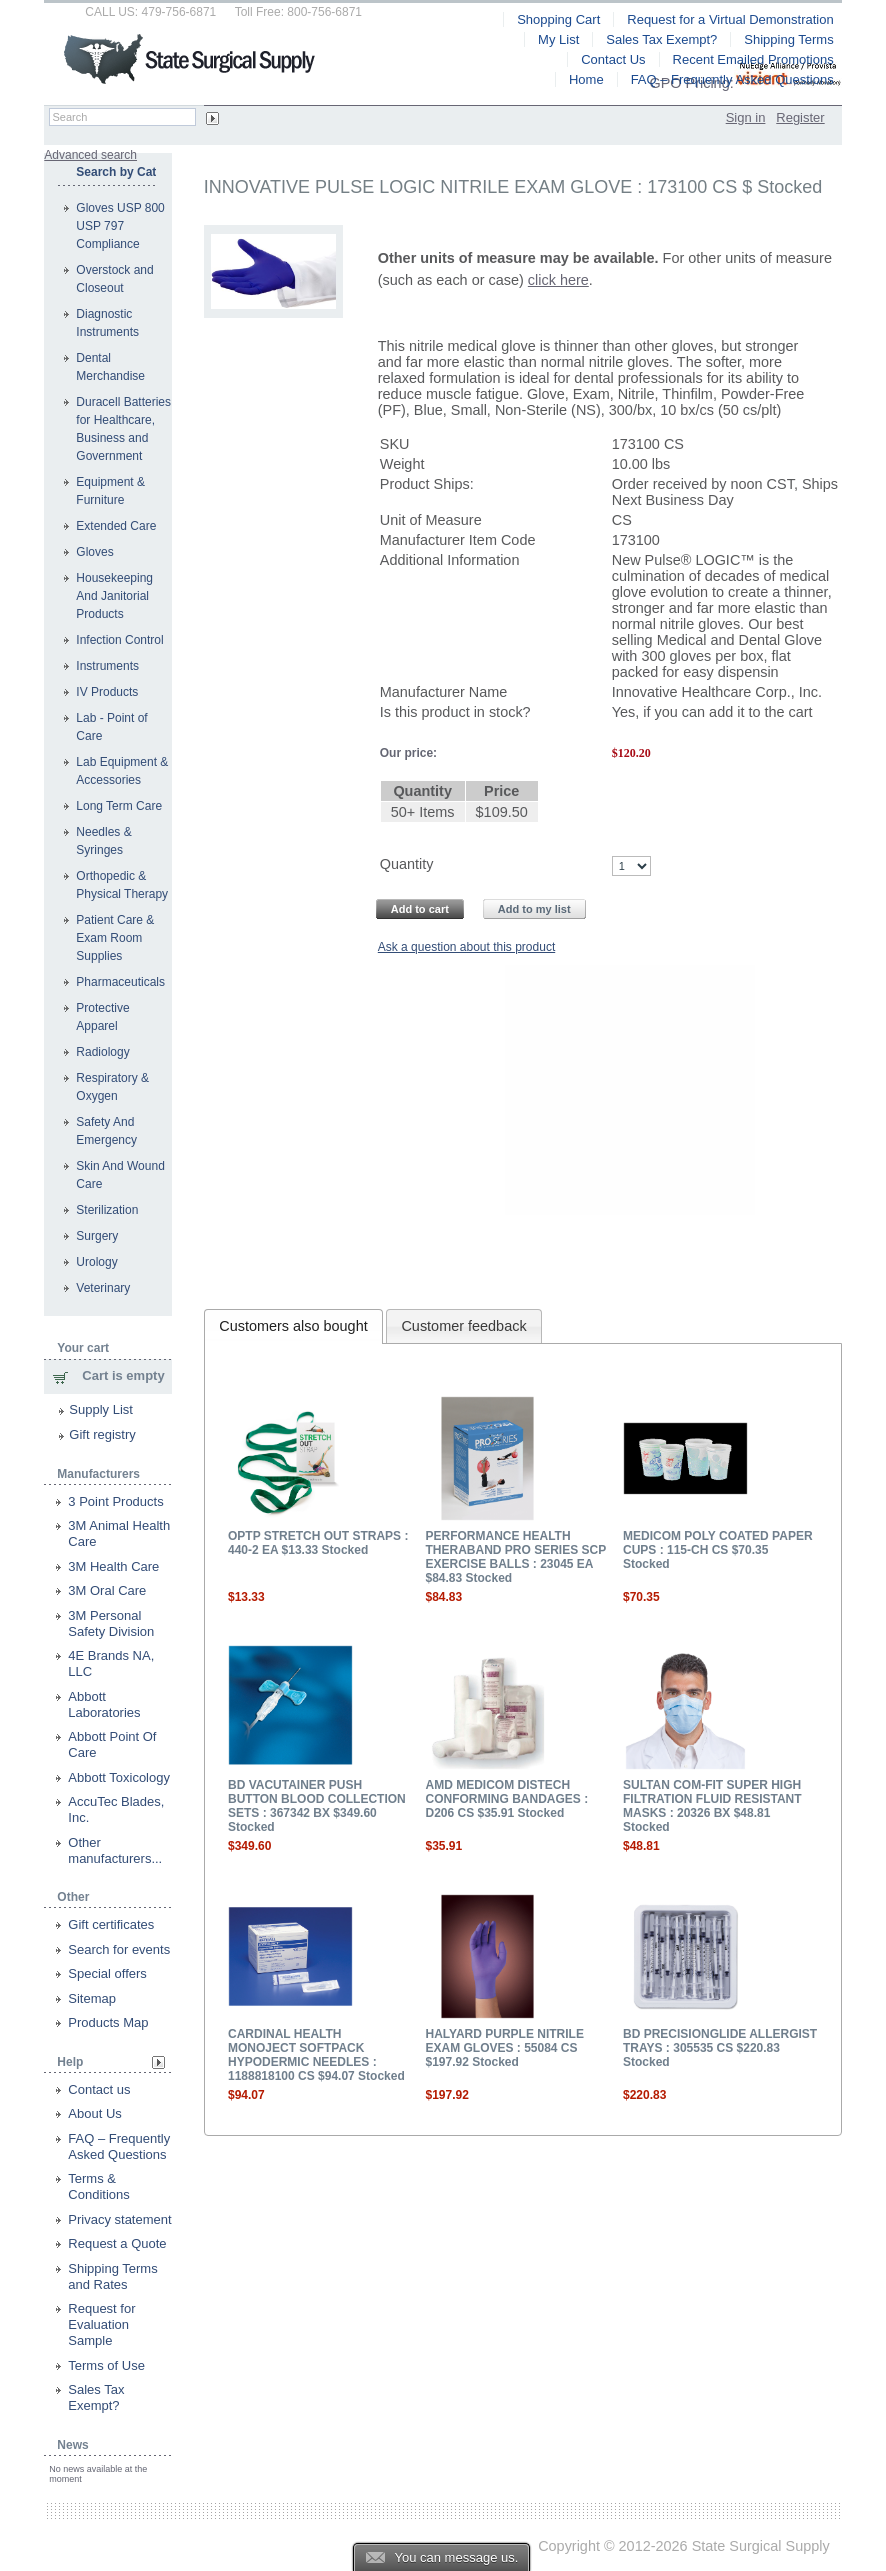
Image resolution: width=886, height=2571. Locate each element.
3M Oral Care (107, 1590)
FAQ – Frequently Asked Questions (119, 2146)
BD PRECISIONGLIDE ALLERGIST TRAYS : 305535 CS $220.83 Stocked (720, 2048)
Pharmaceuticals (120, 982)
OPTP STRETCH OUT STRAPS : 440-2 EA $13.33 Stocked (318, 1543)
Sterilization (107, 1210)
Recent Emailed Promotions (753, 59)
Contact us (99, 2089)
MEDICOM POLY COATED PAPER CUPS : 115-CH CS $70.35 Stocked (718, 1550)
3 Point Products (115, 1501)
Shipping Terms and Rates (112, 2276)
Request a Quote (117, 2243)
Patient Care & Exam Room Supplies (115, 938)
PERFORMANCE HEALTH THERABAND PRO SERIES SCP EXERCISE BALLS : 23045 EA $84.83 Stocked (515, 1557)
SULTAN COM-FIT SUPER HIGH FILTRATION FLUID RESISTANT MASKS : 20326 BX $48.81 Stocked (712, 1806)
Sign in (746, 117)
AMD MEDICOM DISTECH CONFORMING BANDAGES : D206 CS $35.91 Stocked (506, 1799)
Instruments (107, 666)
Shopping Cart (558, 19)
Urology (96, 1262)
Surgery (97, 1236)
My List (558, 39)
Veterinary (103, 1288)
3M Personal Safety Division (111, 1623)
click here (558, 280)
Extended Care (116, 526)
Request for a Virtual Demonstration (730, 19)
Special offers (107, 1973)
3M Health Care (113, 1566)
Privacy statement (119, 2219)
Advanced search (90, 155)
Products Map (108, 2022)
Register (800, 117)
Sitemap (92, 1998)
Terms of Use (106, 2365)
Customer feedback (463, 1326)
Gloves (94, 552)
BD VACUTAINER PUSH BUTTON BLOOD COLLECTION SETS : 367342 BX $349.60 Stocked (317, 1806)
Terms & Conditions (98, 2186)
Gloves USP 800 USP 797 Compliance (120, 226)
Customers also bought (293, 1326)
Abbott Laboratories (104, 1704)
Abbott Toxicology (119, 1777)
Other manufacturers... (115, 1850)
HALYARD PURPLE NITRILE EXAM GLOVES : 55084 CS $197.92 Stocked (504, 2048)
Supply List (101, 1409)
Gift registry (102, 1434)
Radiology (102, 1052)
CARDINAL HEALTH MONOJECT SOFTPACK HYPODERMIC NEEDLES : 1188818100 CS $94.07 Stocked (316, 2055)
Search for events (119, 1949)
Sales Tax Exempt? (96, 2397)
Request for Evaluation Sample (101, 2324)
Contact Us (613, 59)
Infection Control (119, 640)
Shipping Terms (788, 39)
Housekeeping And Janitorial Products (114, 596)
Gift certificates (111, 1924)
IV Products (107, 692)
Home (586, 79)
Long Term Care (119, 806)
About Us (94, 2113)
